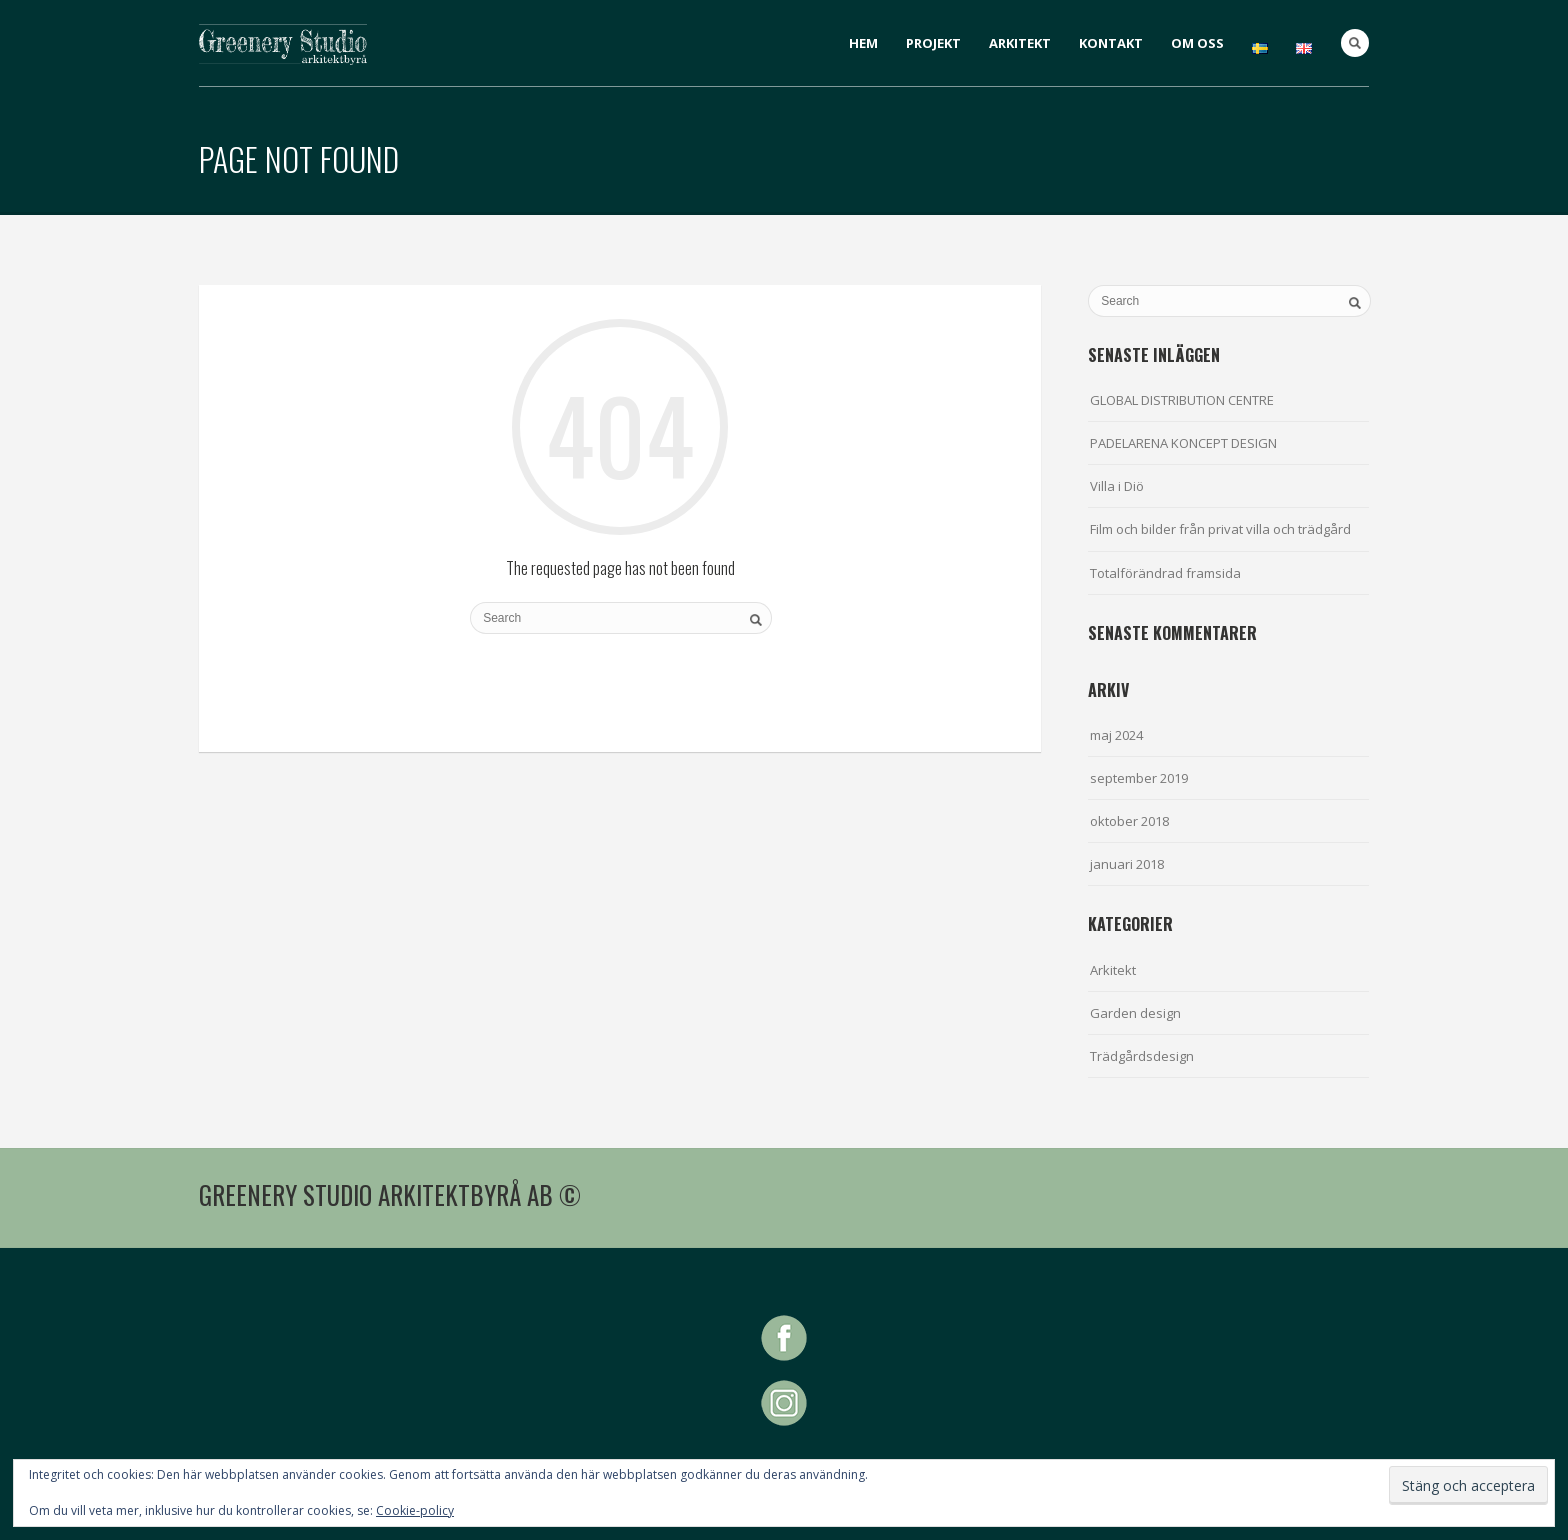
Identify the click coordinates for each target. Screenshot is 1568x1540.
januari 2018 (1127, 864)
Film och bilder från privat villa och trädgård (1220, 529)
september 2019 (1139, 778)
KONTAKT (1111, 43)
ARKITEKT (1020, 43)
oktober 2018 (1129, 821)
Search (1355, 43)
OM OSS (1197, 43)
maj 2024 (1116, 735)
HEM (863, 43)
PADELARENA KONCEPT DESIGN (1183, 443)
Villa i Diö (1117, 486)
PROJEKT (933, 43)
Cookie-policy (415, 1510)
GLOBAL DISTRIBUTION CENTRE (1182, 400)
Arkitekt (1113, 970)
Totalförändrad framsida (1165, 573)
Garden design (1135, 1013)
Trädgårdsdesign (1142, 1056)
